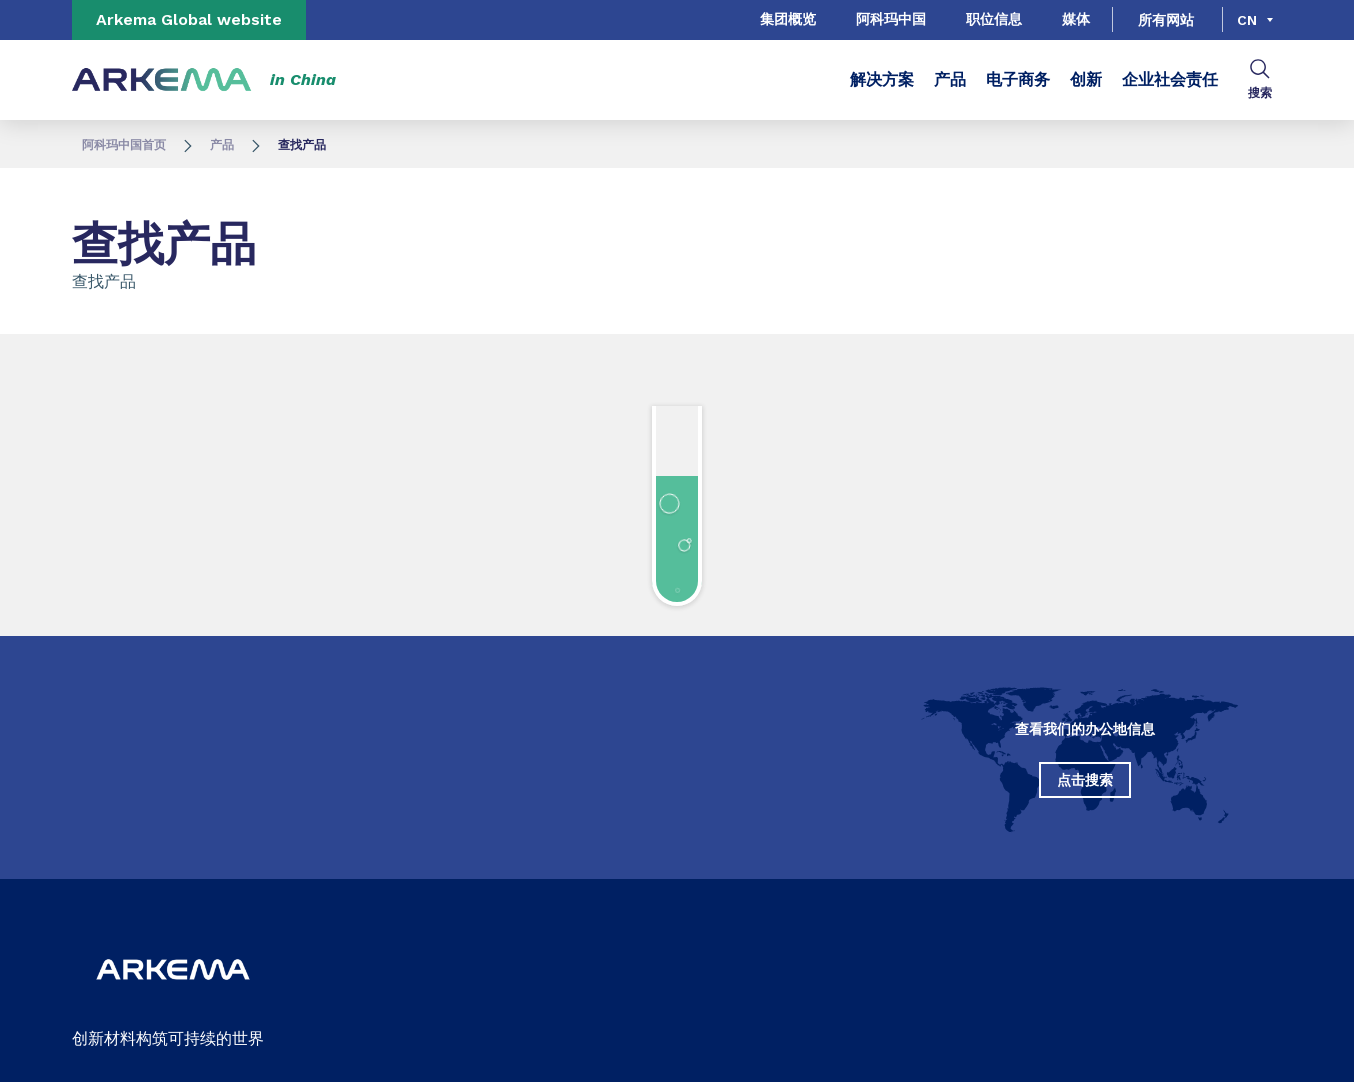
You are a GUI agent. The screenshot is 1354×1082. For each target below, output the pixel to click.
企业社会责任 (1170, 79)
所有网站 (1166, 20)
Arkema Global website (189, 19)
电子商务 (1018, 79)
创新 (1086, 79)
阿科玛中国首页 (124, 145)
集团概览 (788, 19)
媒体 (1076, 19)
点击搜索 (1085, 780)
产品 (950, 79)
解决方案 (882, 79)
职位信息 (994, 19)
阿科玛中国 (891, 19)
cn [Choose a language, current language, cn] (1247, 20)
